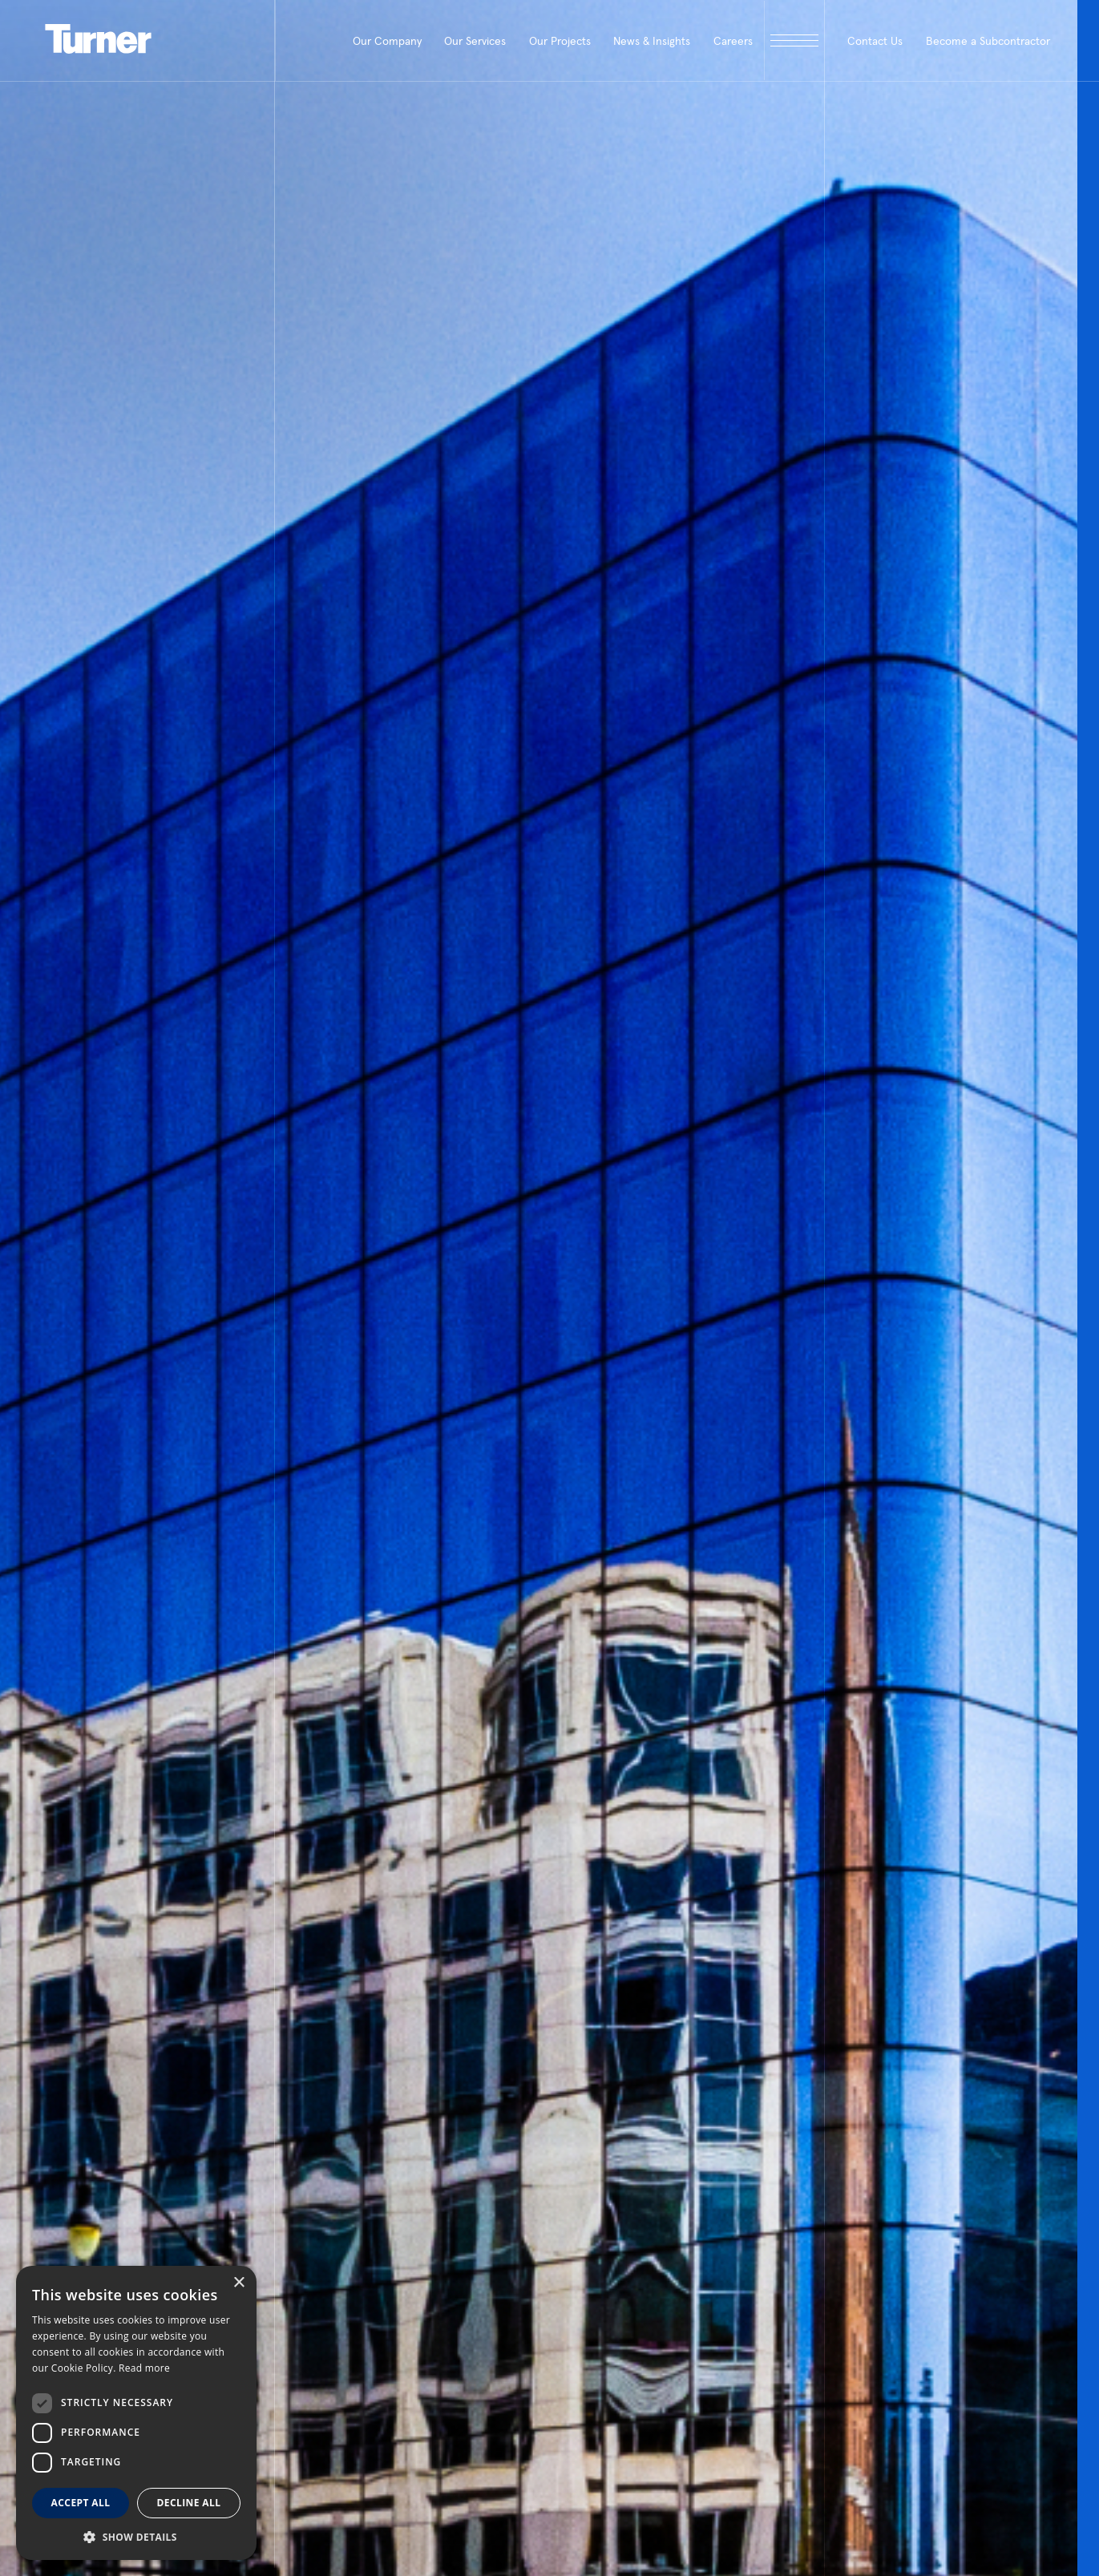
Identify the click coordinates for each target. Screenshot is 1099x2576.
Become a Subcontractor (988, 41)
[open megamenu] (794, 40)
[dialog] (136, 2413)
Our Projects (560, 41)
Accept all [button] (81, 2502)
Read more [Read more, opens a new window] (144, 2368)
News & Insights (651, 41)
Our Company (387, 41)
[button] (136, 2536)
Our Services (475, 41)
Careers (733, 41)
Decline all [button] (189, 2502)
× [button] (238, 2283)
